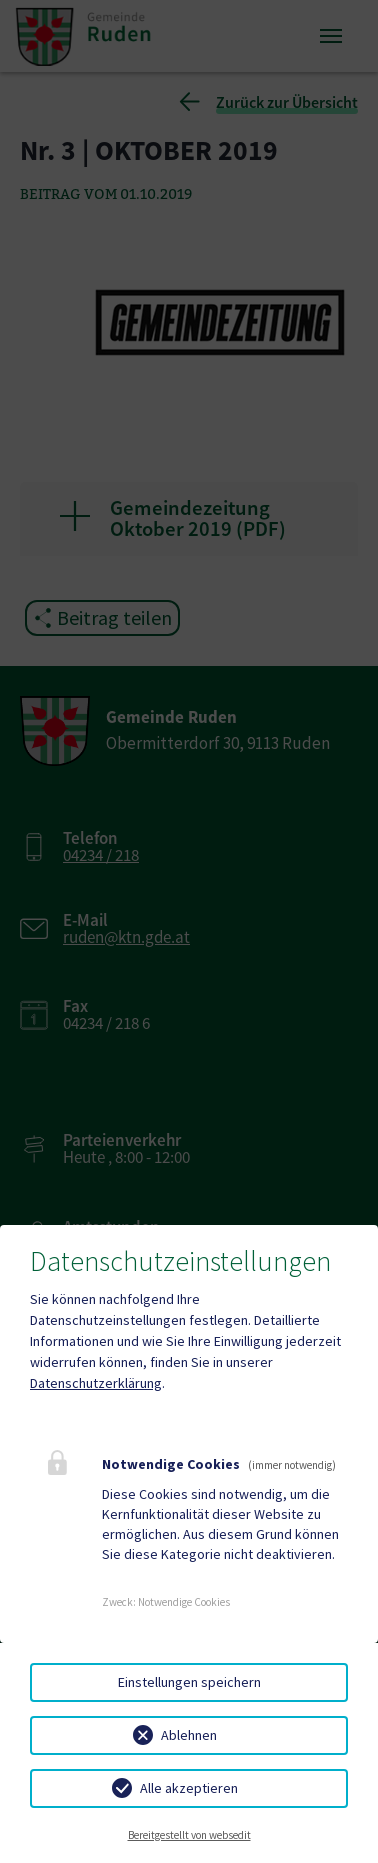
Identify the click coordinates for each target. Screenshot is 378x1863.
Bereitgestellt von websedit (189, 1835)
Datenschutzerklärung (96, 1383)
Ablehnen (189, 1735)
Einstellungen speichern (189, 1682)
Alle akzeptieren (189, 1788)
